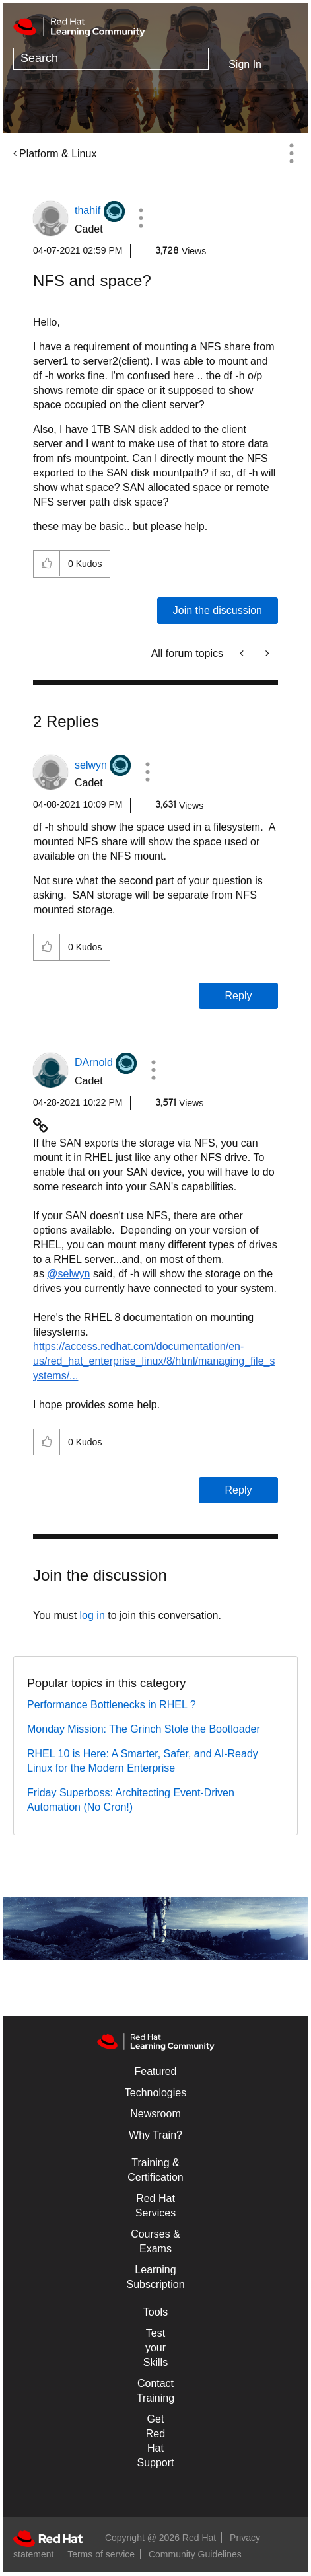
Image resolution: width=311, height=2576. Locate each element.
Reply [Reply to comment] (238, 995)
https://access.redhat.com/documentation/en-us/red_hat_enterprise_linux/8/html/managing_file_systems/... (154, 1361)
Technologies (155, 2092)
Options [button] (291, 153)
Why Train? (155, 2134)
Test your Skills (155, 2348)
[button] (141, 218)
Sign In (244, 64)
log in (92, 1615)
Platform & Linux (57, 153)
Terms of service (101, 2554)
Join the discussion (217, 610)
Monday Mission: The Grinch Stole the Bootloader (143, 1729)
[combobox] (111, 59)
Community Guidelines (195, 2554)
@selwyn (68, 1273)
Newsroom (155, 2113)
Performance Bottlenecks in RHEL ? (111, 1704)
